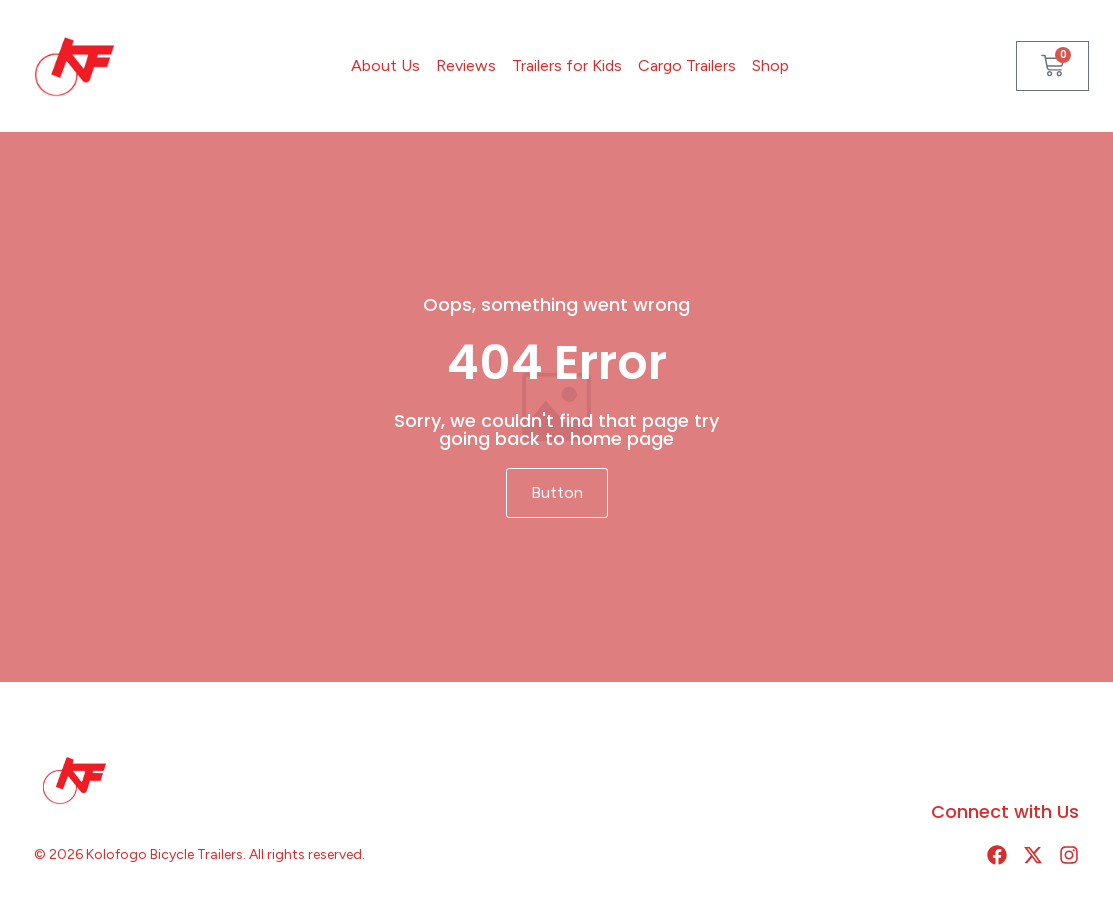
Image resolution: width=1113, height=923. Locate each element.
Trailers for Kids (567, 65)
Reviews (466, 65)
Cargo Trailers (687, 65)
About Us (385, 65)
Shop (770, 65)
